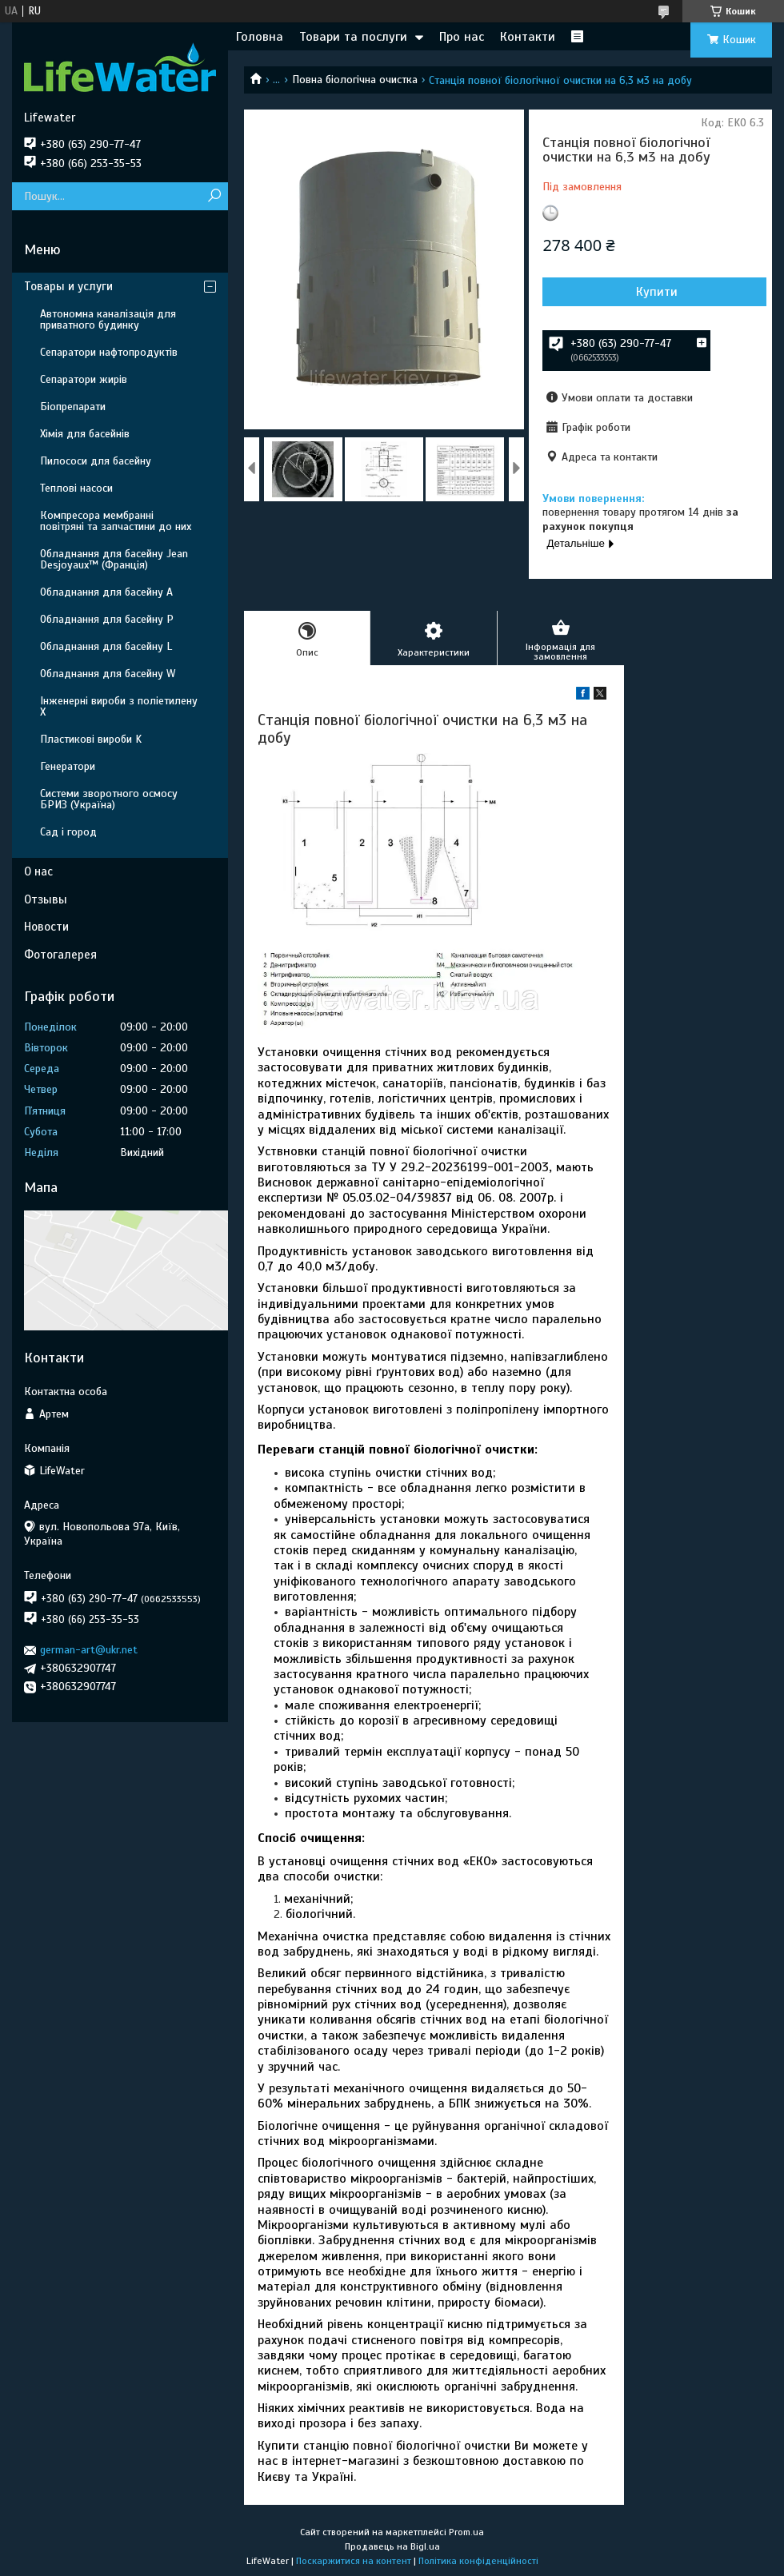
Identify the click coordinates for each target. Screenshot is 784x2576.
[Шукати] (214, 196)
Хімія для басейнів (85, 434)
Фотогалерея (60, 954)
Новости (46, 926)
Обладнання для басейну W (107, 673)
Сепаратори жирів (83, 379)
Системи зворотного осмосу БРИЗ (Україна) (109, 799)
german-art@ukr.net (89, 1650)
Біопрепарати (73, 406)
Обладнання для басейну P (107, 619)
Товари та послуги (353, 37)
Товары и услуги (68, 286)
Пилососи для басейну (95, 461)
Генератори (67, 766)
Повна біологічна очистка (355, 79)
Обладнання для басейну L (106, 646)
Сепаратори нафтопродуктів (109, 352)
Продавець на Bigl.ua (392, 2546)
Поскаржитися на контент (353, 2560)
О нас (38, 871)
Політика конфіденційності (478, 2560)
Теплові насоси (76, 488)
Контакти (527, 37)
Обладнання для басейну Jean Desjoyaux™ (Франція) (114, 559)
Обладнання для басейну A (106, 592)
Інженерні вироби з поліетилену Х (119, 706)
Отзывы (45, 899)
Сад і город (68, 832)
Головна (259, 37)
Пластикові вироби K (91, 739)
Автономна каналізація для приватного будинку (108, 319)
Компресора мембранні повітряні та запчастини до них (115, 520)
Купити (657, 292)
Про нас (461, 37)
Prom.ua (466, 2532)
